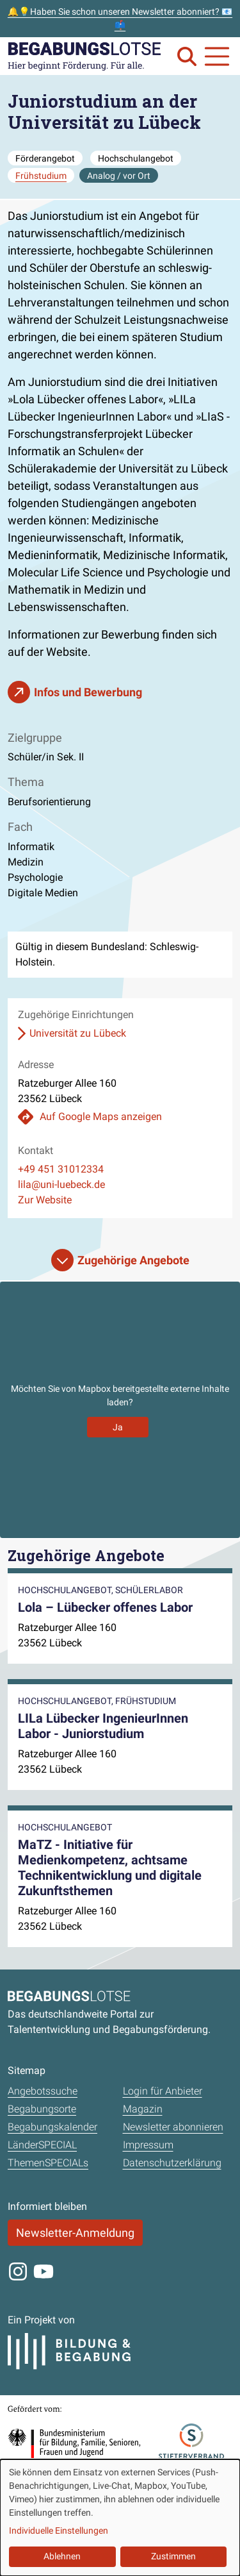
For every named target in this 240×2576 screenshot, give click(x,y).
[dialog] (120, 2517)
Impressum (148, 2145)
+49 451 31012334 (61, 1169)
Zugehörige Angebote (133, 1260)
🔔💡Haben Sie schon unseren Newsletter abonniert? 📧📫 (120, 18)
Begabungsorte (42, 2109)
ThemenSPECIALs (48, 2163)
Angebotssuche (42, 2091)
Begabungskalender (52, 2127)
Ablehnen (62, 2556)
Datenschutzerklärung (172, 2163)
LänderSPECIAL (42, 2145)
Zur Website (45, 1200)
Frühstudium (41, 176)
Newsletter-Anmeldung (75, 2232)
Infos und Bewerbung (88, 692)
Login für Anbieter (162, 2091)
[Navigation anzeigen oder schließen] (217, 56)
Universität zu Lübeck (77, 1033)
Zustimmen (173, 2556)
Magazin (143, 2109)
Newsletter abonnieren (173, 2127)
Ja (118, 1427)
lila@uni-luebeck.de (61, 1184)
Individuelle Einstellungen (58, 2530)
